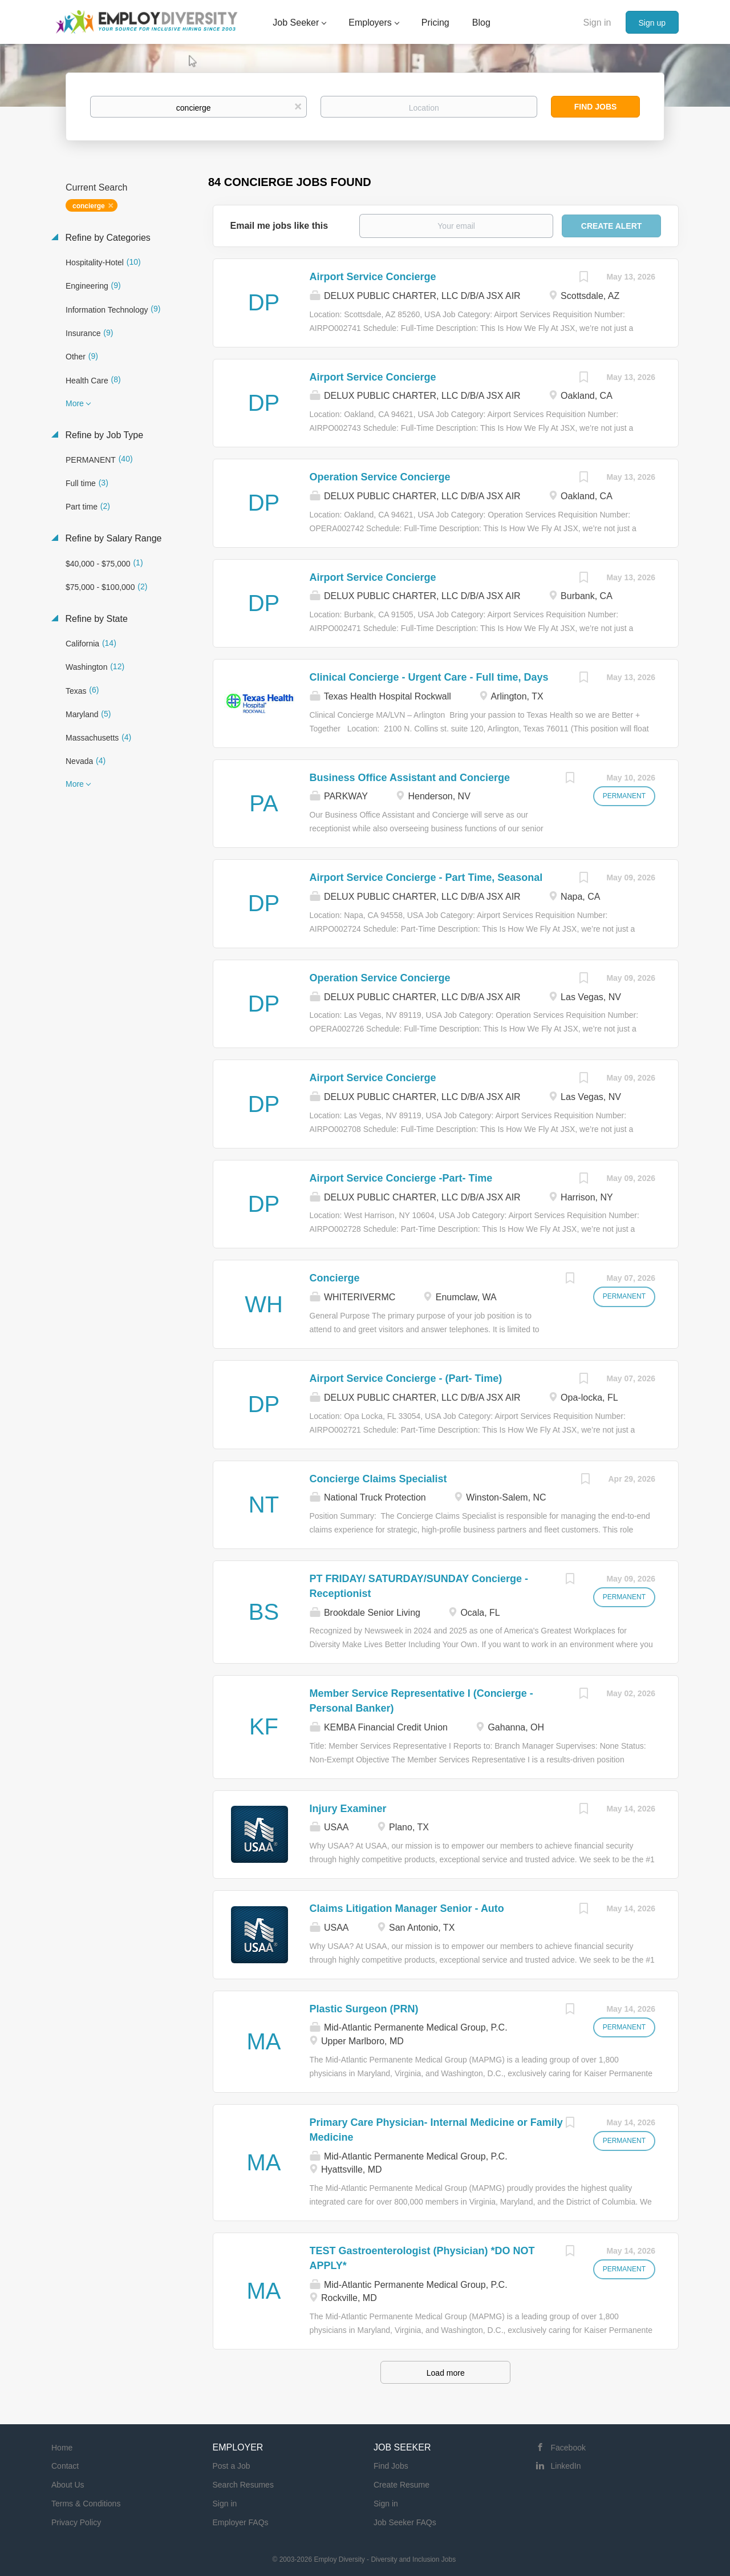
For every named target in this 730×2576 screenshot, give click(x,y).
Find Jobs (595, 106)
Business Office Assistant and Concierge (410, 777)
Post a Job (231, 2465)
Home (61, 2447)
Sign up (652, 22)
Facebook (568, 2447)
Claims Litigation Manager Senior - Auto (407, 1908)
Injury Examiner (348, 1808)
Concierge (335, 1278)
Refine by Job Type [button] (103, 435)
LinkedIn (566, 2465)
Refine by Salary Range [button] (112, 538)
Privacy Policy (76, 2522)
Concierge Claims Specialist (378, 1479)
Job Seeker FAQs (405, 2522)
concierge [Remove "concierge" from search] (88, 206)
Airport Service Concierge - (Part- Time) (406, 1378)
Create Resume (401, 2484)
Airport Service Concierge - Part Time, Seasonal (426, 877)
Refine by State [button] (95, 619)
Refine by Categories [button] (107, 237)
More (75, 403)
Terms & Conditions (85, 2503)
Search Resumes (243, 2484)
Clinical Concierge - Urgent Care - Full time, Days (429, 677)
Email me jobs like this (279, 225)
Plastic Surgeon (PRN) (364, 2009)
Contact (65, 2465)
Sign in (597, 22)
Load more (446, 2372)
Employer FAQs (241, 2522)
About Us (67, 2484)
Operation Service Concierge (380, 477)
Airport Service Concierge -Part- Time (401, 1178)
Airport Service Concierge (373, 276)
